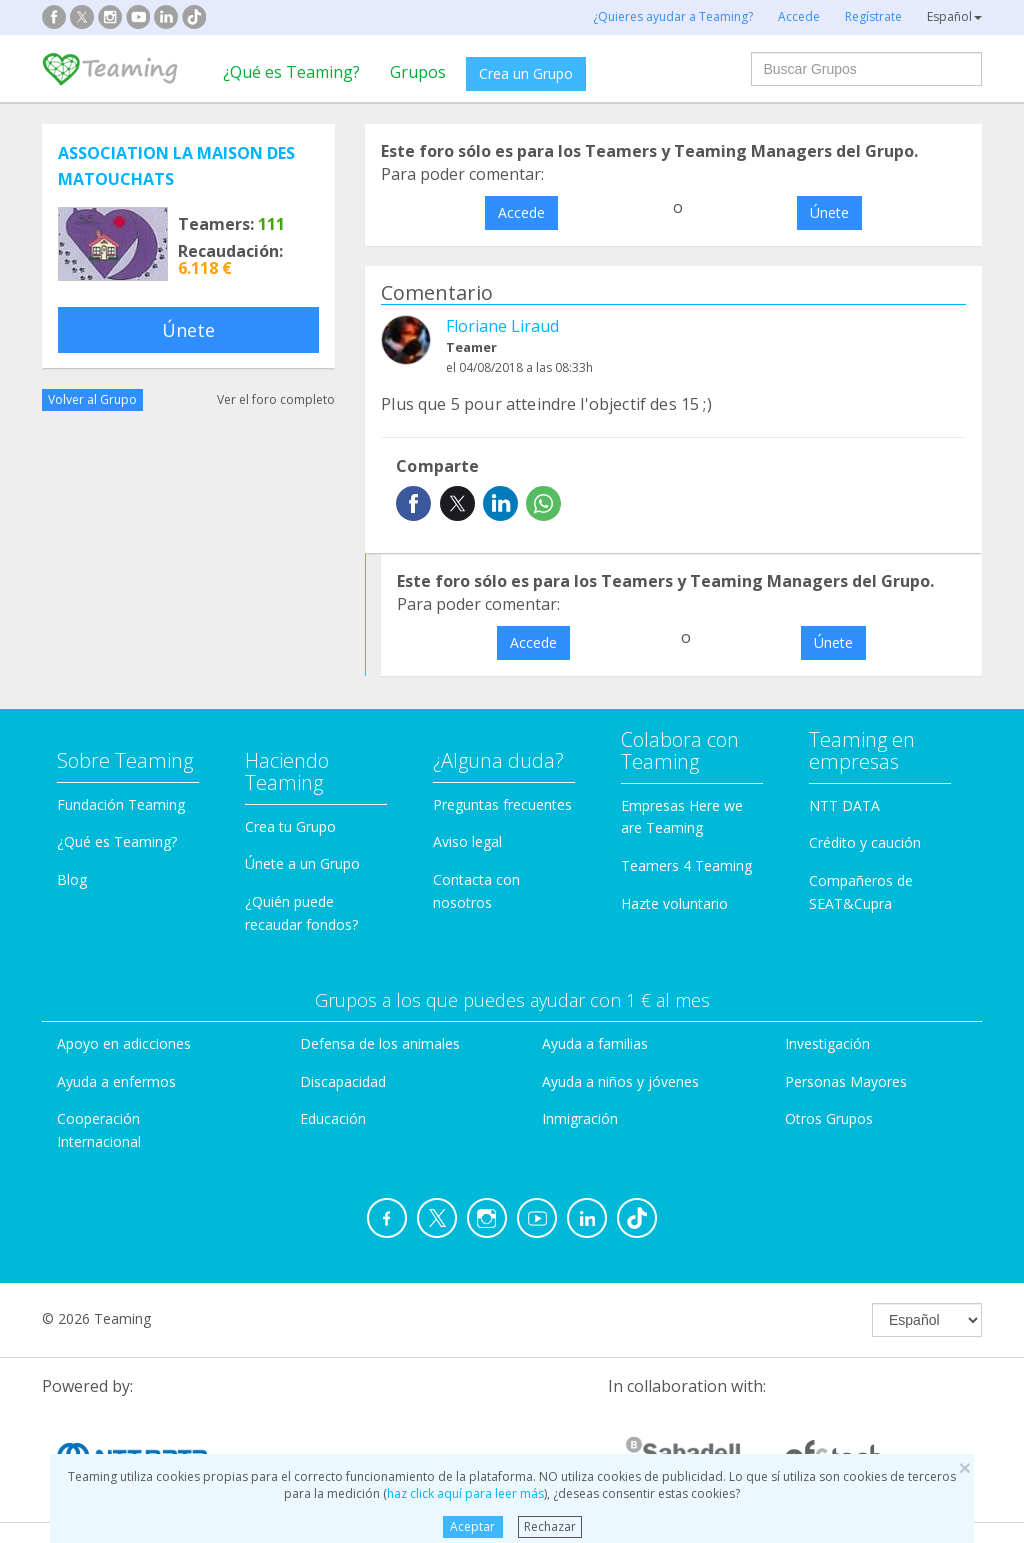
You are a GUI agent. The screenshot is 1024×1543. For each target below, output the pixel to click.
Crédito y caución (865, 842)
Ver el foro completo (276, 399)
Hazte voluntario (674, 903)
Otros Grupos (829, 1118)
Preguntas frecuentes (502, 804)
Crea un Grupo (526, 73)
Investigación (827, 1043)
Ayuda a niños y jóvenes (620, 1081)
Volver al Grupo (92, 399)
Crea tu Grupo (290, 826)
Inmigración (580, 1118)
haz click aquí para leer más (465, 1493)
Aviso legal (467, 841)
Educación (333, 1118)
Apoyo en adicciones (124, 1043)
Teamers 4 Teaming (686, 865)
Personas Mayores (846, 1081)
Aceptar (472, 1526)
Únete (188, 330)
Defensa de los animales (380, 1043)
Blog (72, 879)
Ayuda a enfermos (116, 1081)
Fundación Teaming (121, 804)
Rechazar (550, 1526)
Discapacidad (343, 1081)
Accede (521, 212)
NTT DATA (844, 805)
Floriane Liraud (502, 326)
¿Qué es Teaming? (291, 72)
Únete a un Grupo (302, 863)
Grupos (418, 72)
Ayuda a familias (595, 1043)
